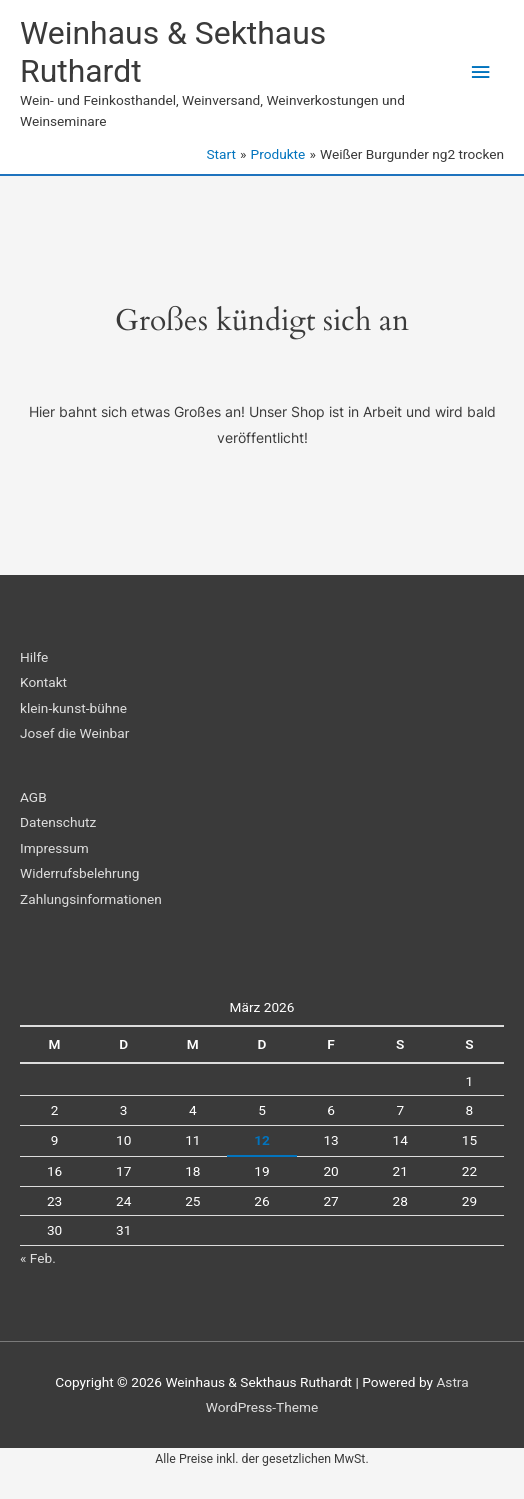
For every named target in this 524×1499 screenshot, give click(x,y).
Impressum (54, 848)
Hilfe (34, 657)
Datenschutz (58, 822)
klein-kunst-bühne (73, 708)
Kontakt (43, 682)
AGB (33, 797)
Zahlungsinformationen (91, 899)
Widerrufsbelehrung (79, 873)
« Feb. (38, 1258)
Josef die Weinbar (74, 733)
